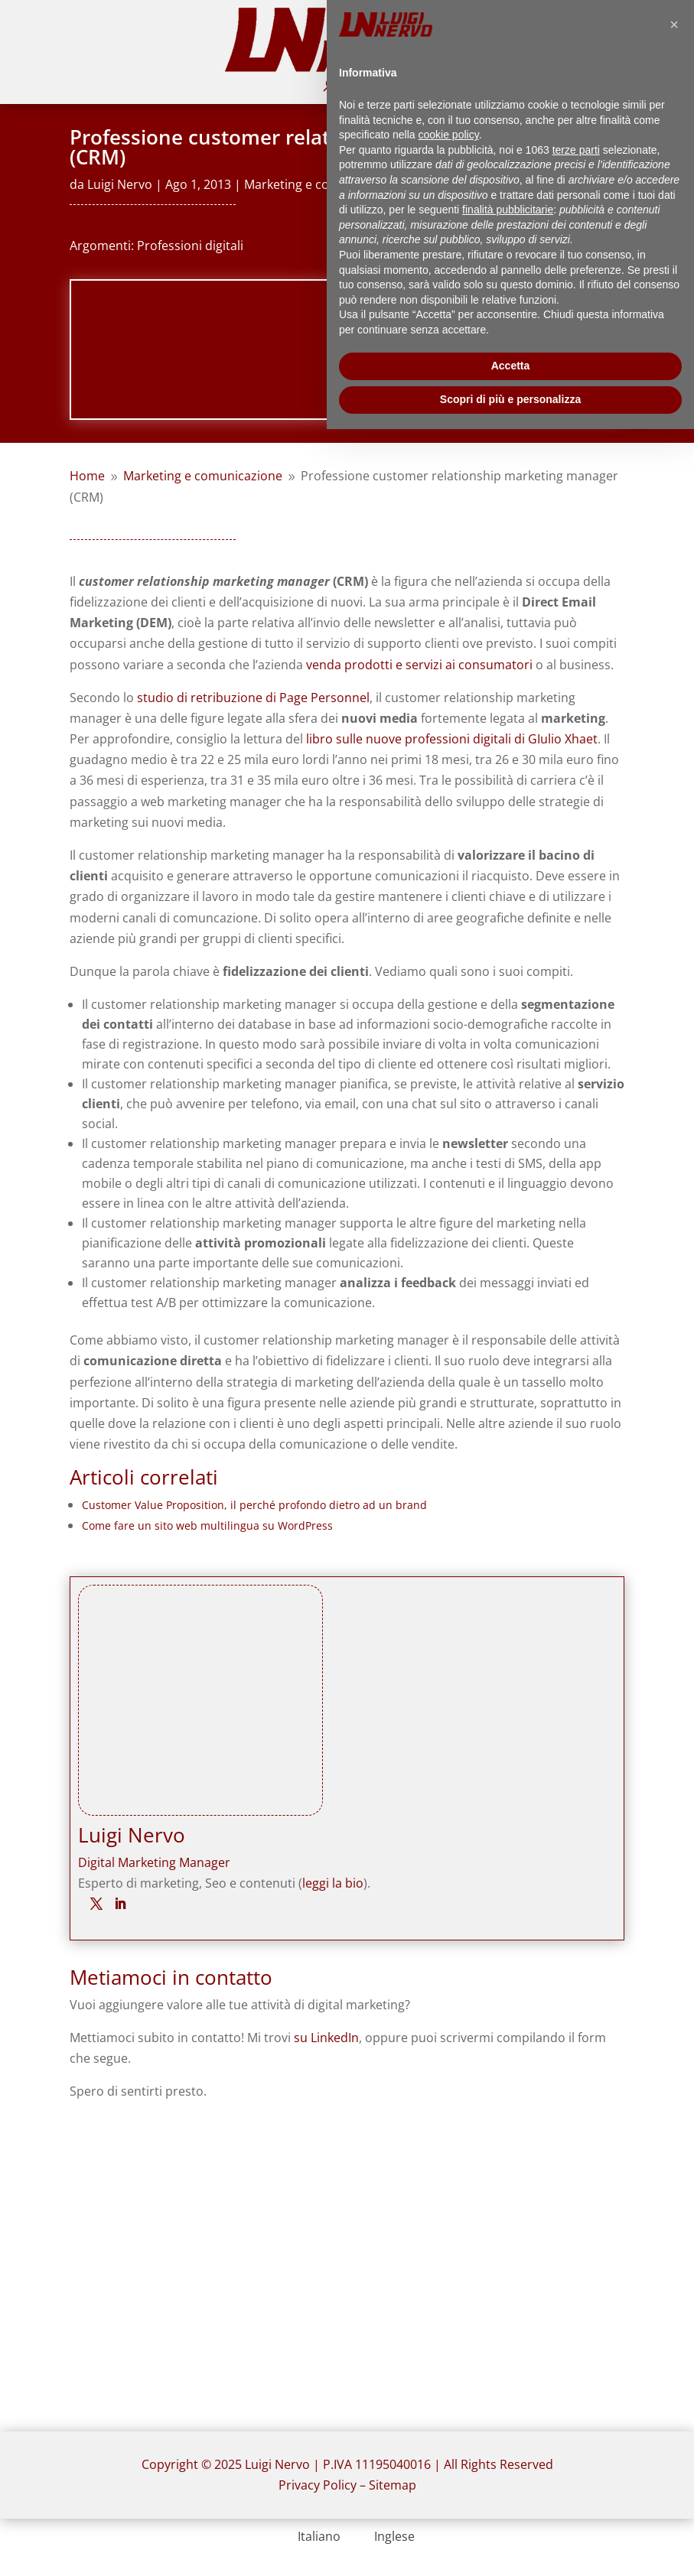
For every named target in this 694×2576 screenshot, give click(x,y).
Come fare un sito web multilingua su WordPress (207, 1525)
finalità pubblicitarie (507, 209)
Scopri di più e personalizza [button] (510, 399)
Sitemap (392, 2485)
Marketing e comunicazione (323, 184)
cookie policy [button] (449, 134)
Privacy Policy (318, 2485)
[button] (674, 24)
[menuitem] (310, 2536)
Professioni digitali (190, 245)
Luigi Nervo (119, 184)
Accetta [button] (510, 365)
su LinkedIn (326, 2037)
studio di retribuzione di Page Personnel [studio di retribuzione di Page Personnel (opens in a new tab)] (253, 697)
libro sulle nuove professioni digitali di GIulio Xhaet (452, 738)
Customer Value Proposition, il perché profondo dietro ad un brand (254, 1505)
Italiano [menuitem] (319, 2536)
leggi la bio (332, 1883)
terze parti (576, 150)
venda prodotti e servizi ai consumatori (419, 664)
